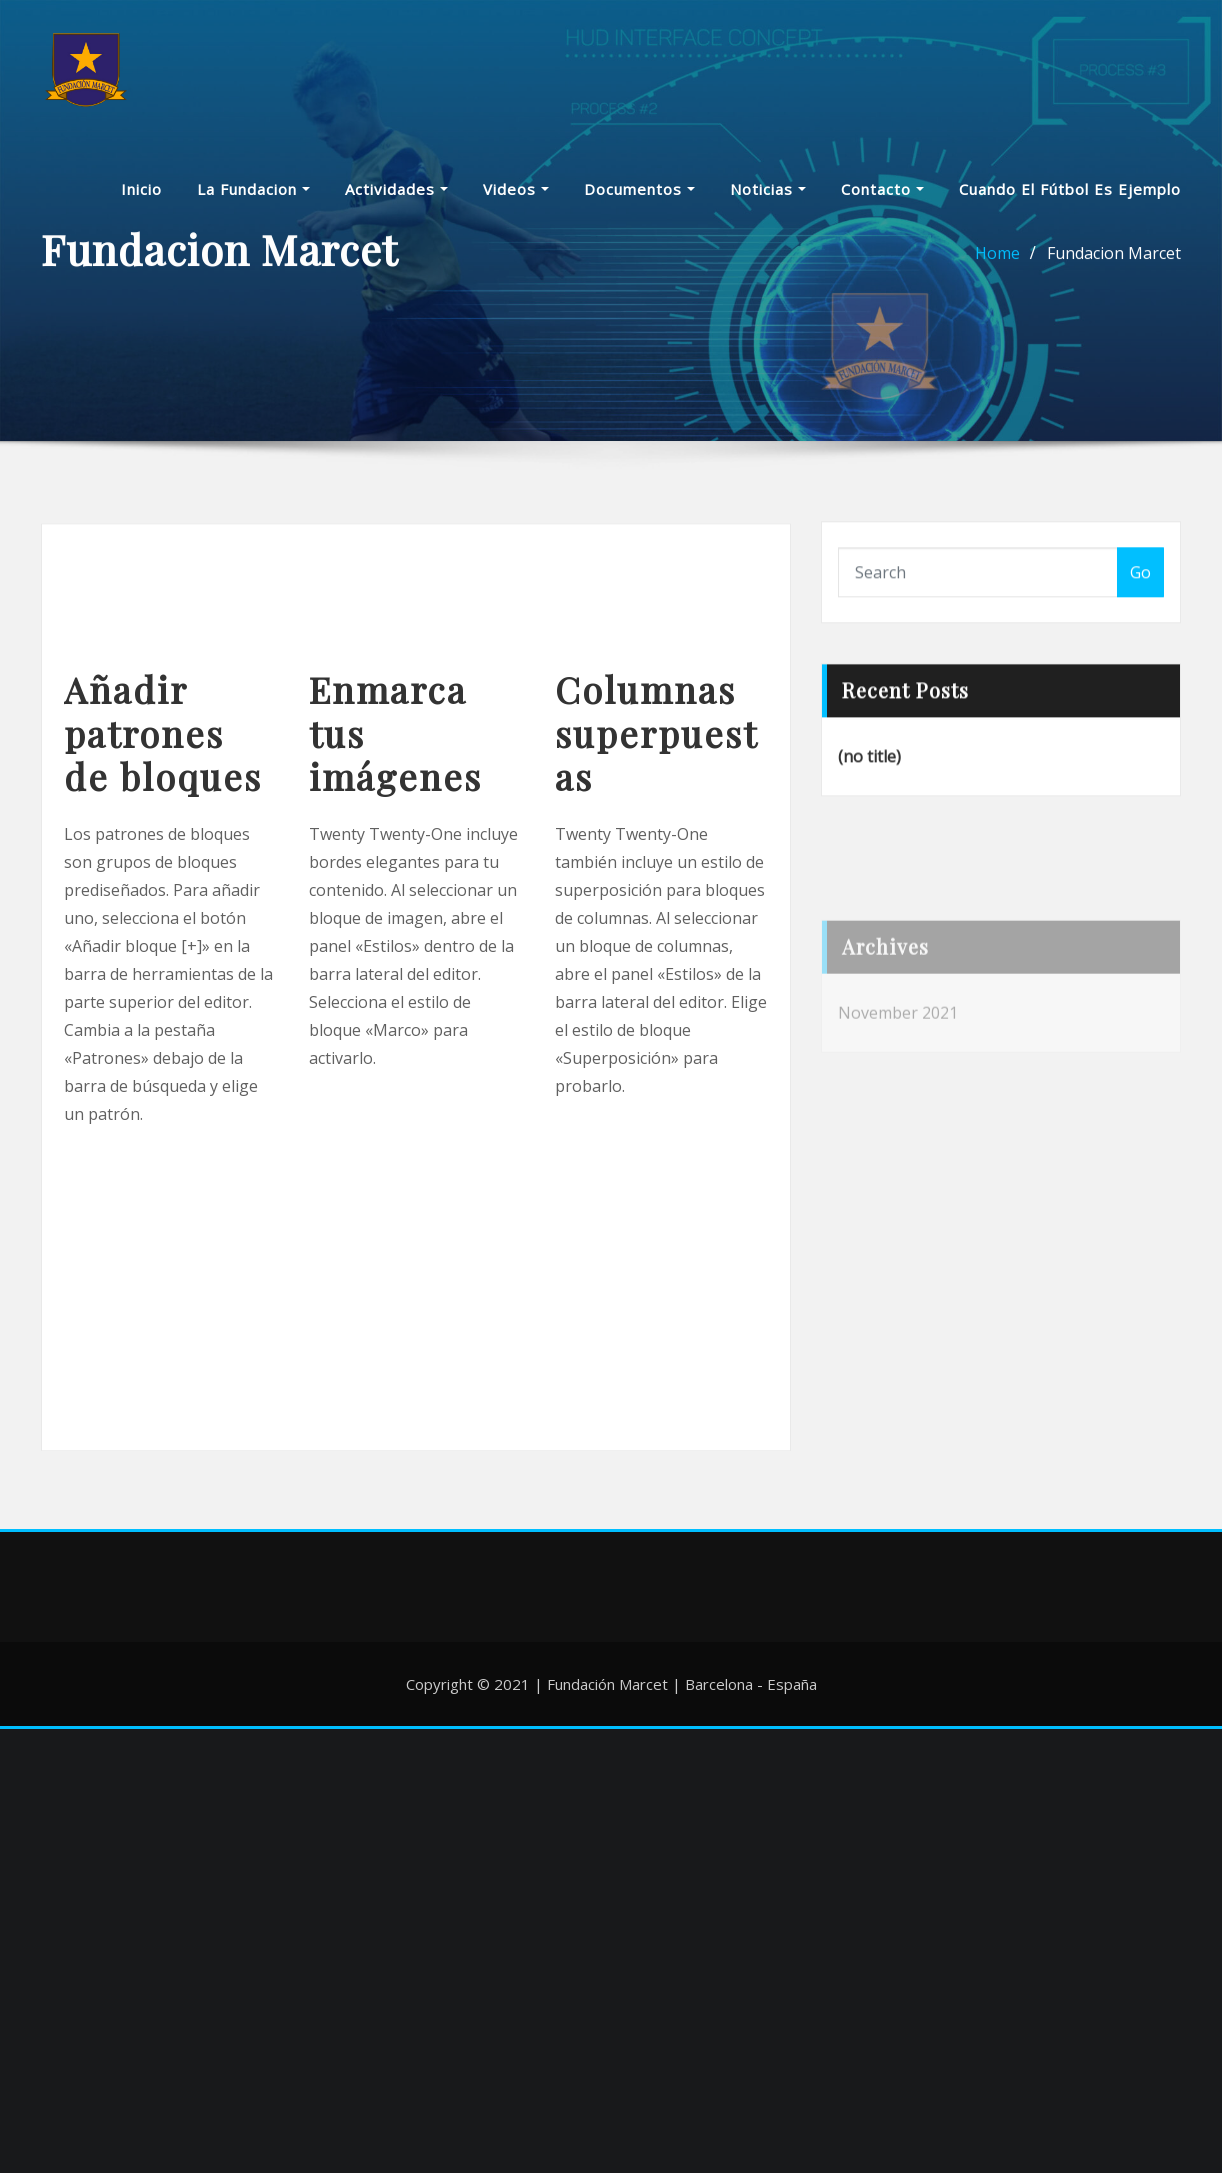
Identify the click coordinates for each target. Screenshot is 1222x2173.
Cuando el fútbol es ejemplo (1070, 196)
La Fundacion (253, 196)
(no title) (869, 778)
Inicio (141, 196)
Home (997, 263)
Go (1140, 589)
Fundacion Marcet (1114, 263)
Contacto (882, 196)
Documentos (639, 196)
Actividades (396, 196)
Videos (516, 196)
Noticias (768, 196)
